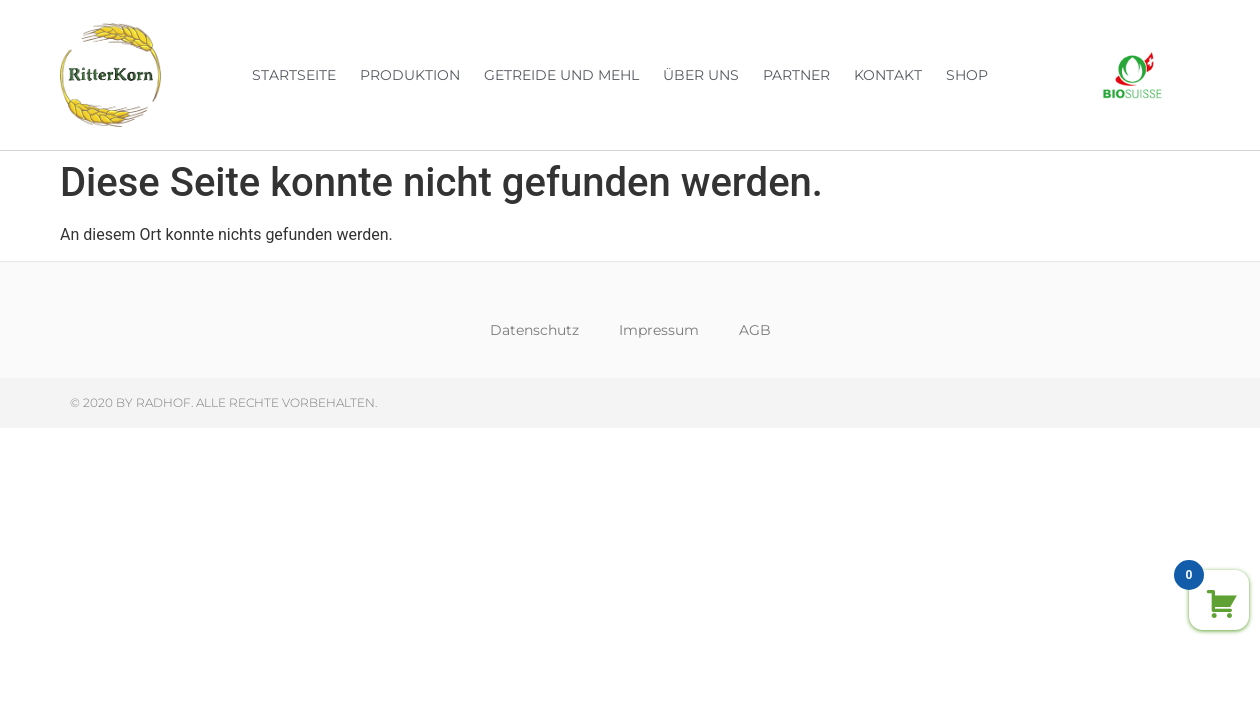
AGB (755, 330)
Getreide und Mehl (561, 75)
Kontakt (888, 75)
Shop (967, 75)
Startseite (294, 75)
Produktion (410, 75)
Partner (796, 75)
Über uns (701, 75)
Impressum (659, 330)
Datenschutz (534, 330)
